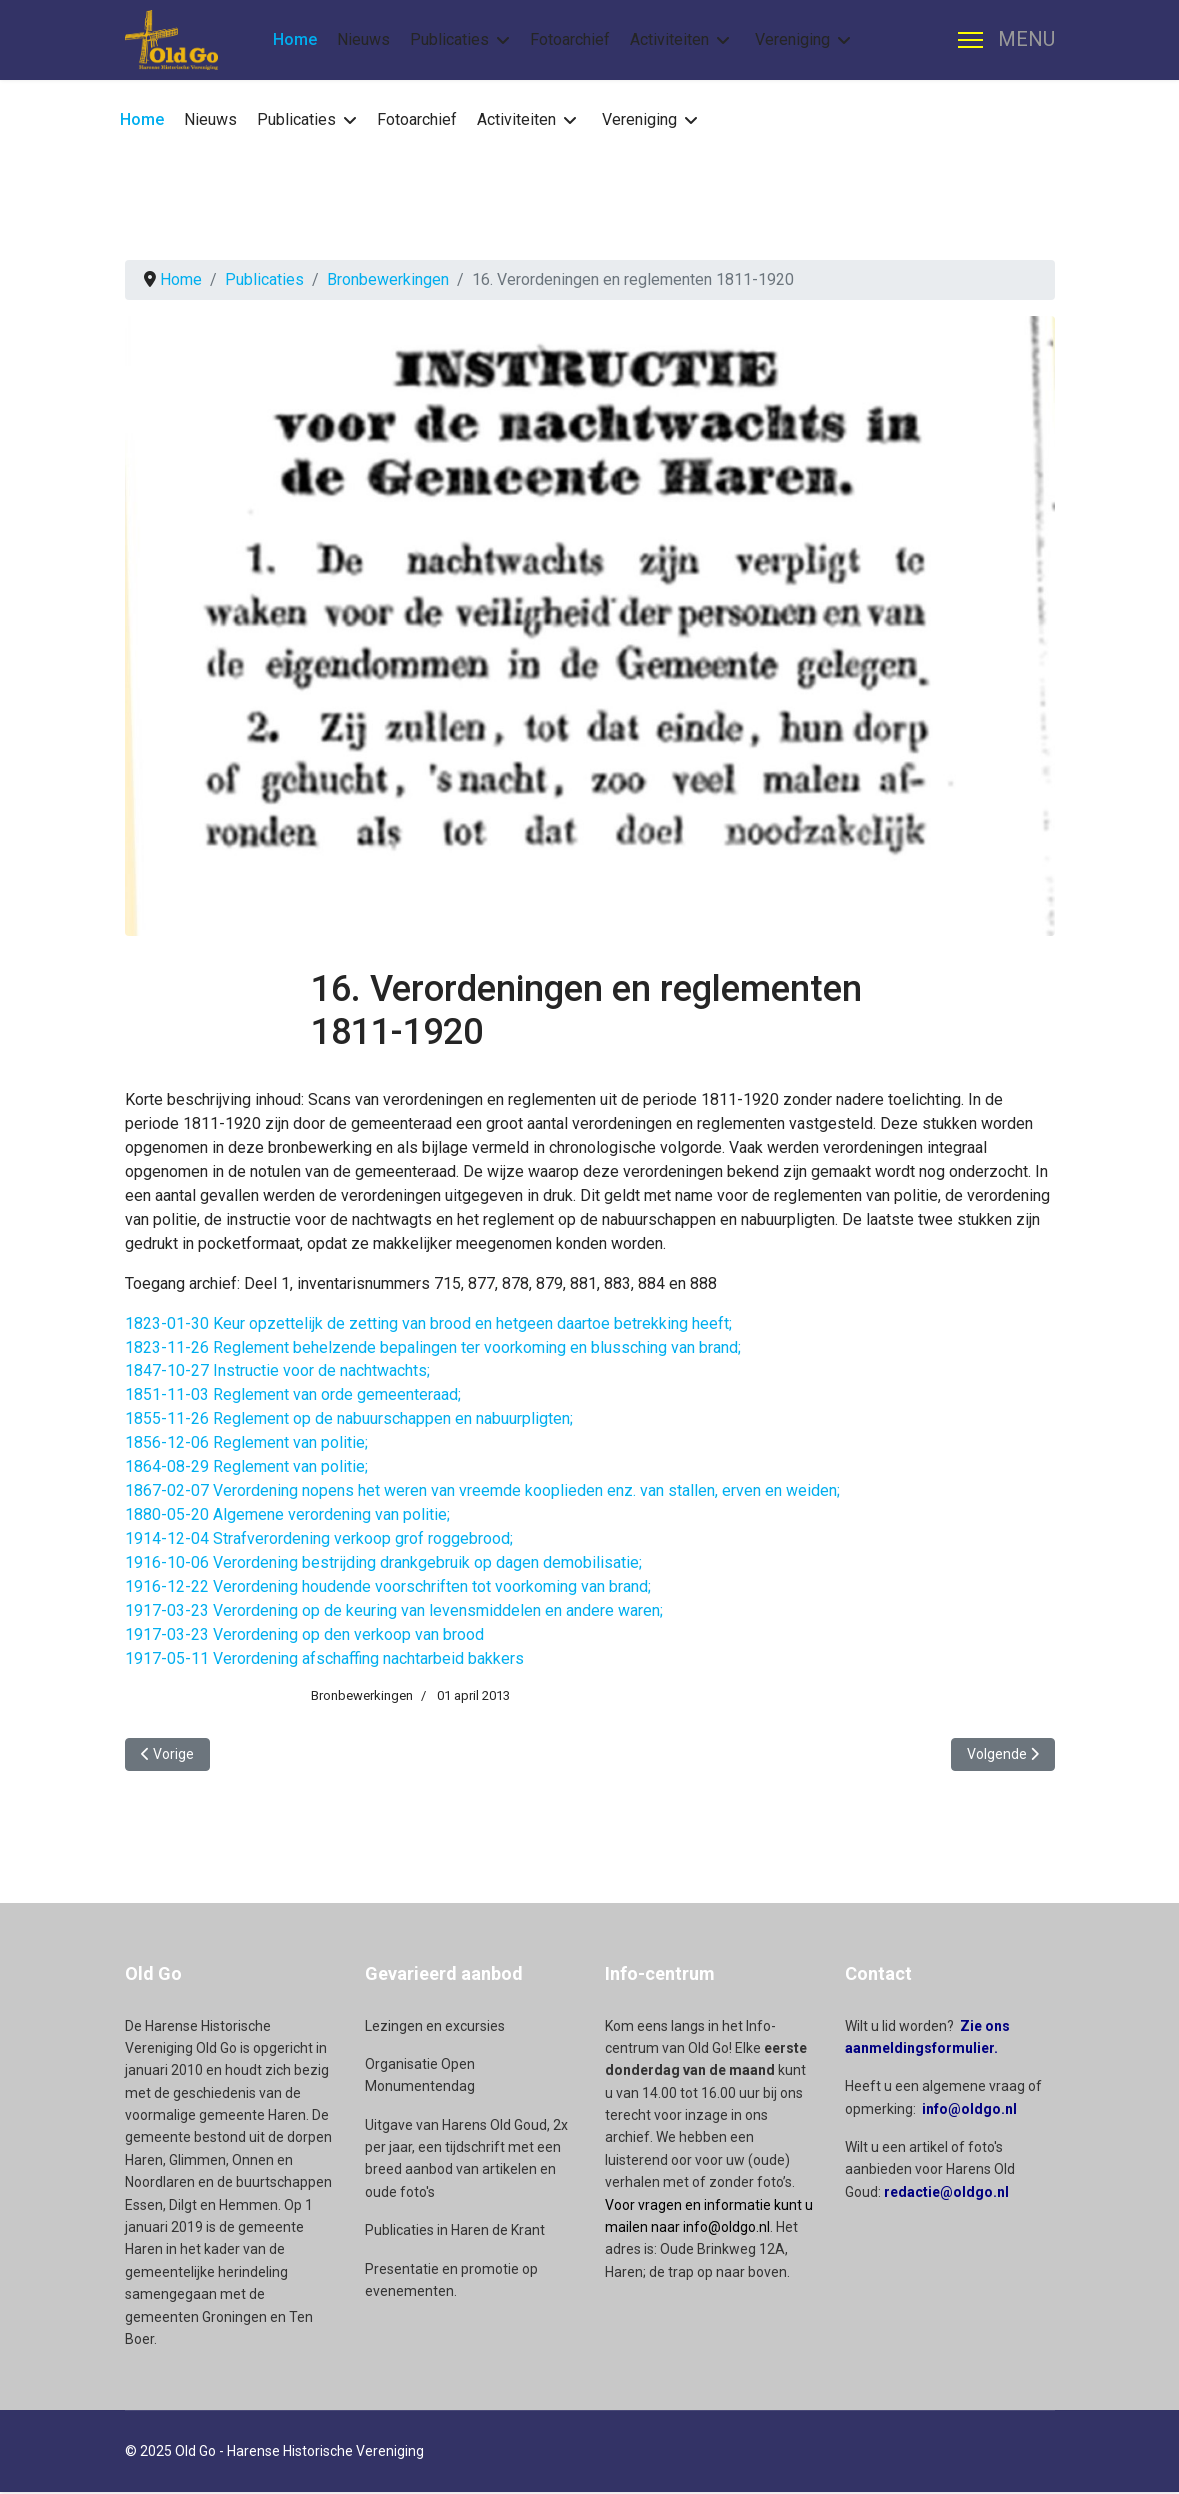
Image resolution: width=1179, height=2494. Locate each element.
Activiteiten (669, 39)
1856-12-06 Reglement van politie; (246, 1443)
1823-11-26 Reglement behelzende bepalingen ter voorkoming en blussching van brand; (433, 1347)
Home (295, 39)
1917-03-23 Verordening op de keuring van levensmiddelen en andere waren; (394, 1611)
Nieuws (363, 39)
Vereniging (792, 39)
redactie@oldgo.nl (946, 2194)
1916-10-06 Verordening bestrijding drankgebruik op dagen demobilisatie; (383, 1563)
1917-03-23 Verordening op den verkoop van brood (304, 1635)
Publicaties (449, 39)
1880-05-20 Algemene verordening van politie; (287, 1515)
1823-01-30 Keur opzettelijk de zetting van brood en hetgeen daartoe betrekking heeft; (428, 1323)
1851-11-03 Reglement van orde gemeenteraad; (293, 1395)
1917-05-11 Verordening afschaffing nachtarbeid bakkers (324, 1659)
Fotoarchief (570, 39)
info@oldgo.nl (969, 2111)
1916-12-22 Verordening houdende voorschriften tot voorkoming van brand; (388, 1587)
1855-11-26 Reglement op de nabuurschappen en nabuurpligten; (349, 1419)
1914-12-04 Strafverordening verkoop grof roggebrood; (319, 1539)
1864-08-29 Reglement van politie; (246, 1467)
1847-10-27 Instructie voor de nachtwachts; (277, 1371)
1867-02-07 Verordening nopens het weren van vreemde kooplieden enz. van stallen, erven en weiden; (482, 1491)
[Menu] (1006, 40)
